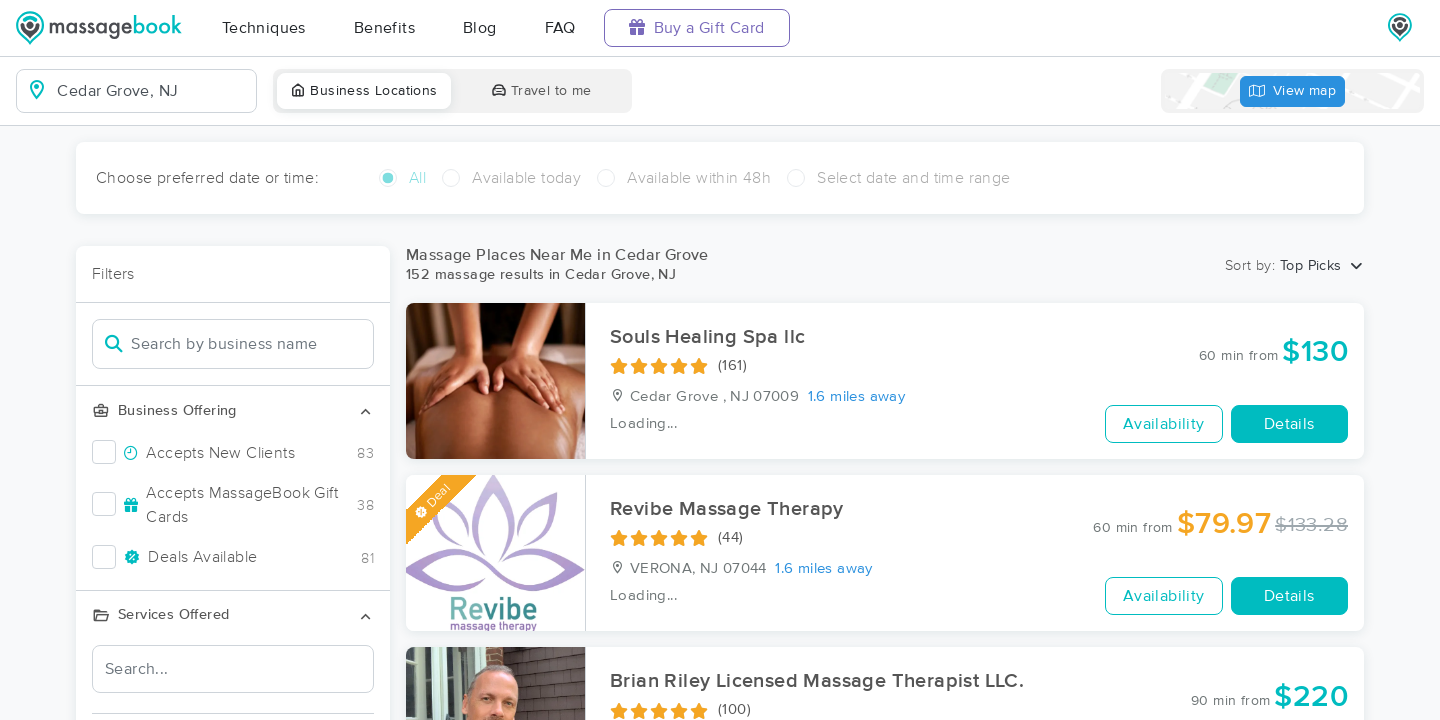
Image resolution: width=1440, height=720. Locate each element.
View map (1293, 91)
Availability (1164, 424)
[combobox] (152, 91)
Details (1289, 424)
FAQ (560, 28)
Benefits (384, 28)
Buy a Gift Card (697, 27)
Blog (480, 28)
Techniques (264, 28)
